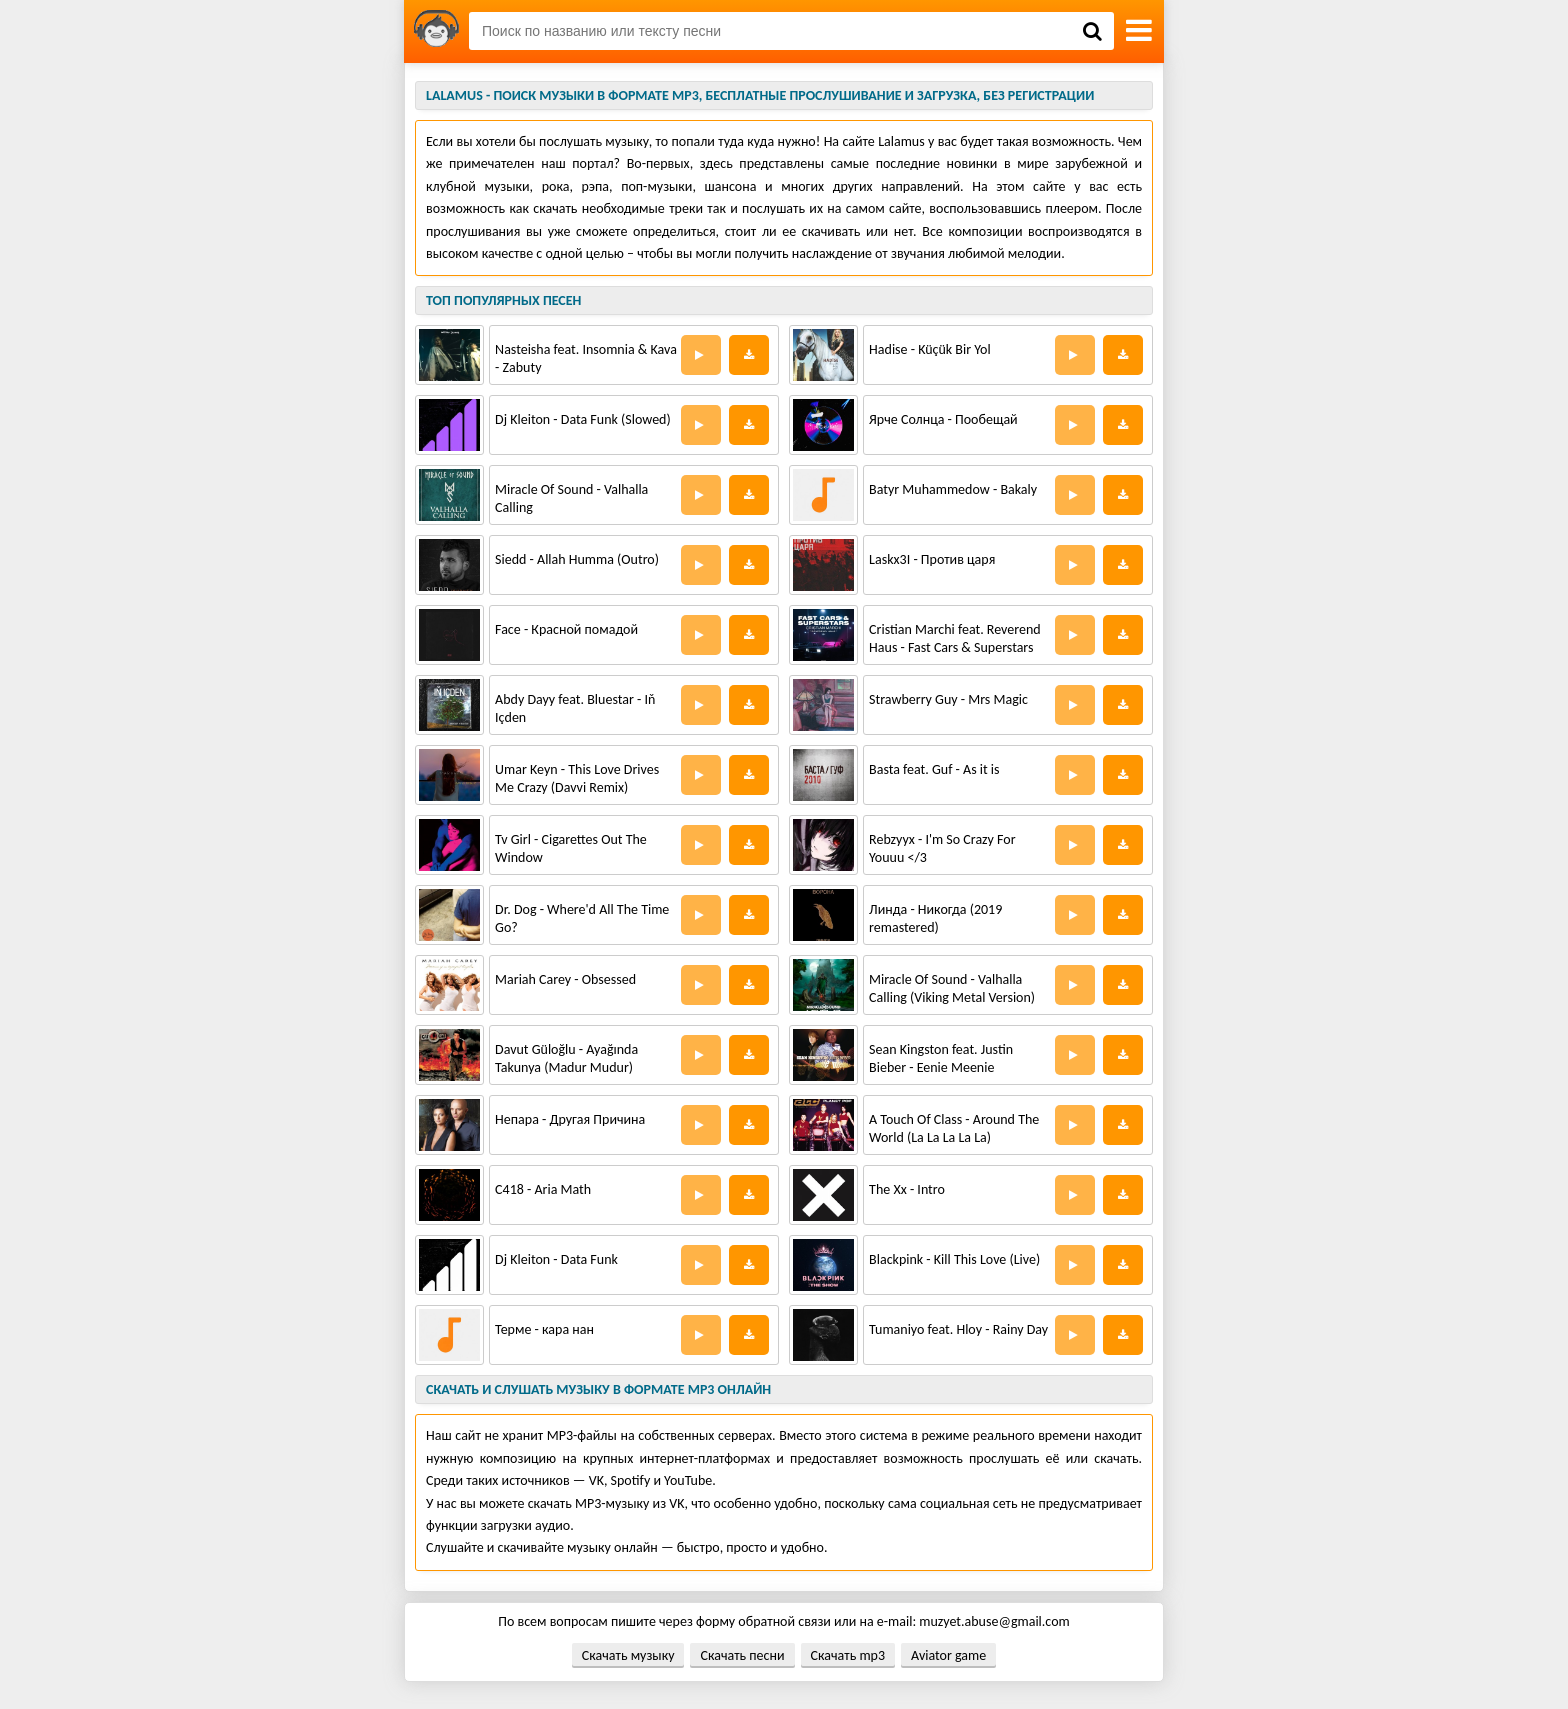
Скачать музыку (628, 1655)
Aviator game (948, 1655)
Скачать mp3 (848, 1655)
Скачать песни (742, 1655)
